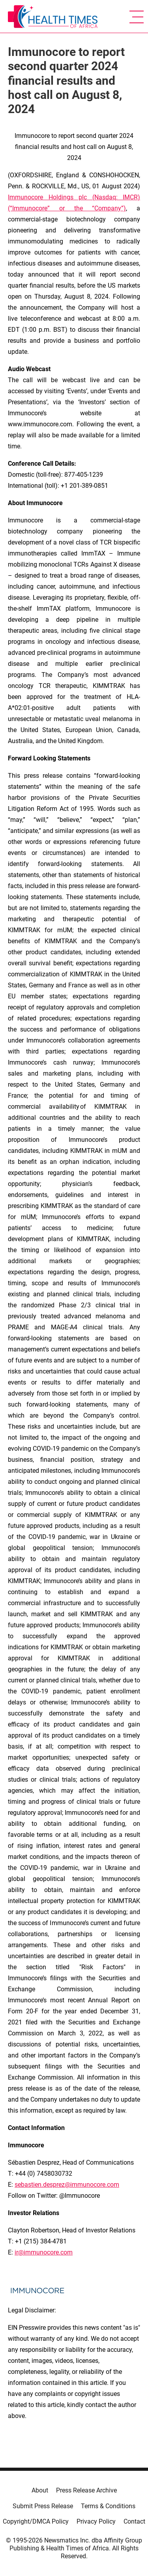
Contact (134, 2521)
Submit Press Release (43, 2506)
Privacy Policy (96, 2521)
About (40, 2490)
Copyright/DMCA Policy (36, 2521)
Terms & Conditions (108, 2506)
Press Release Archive (86, 2490)
